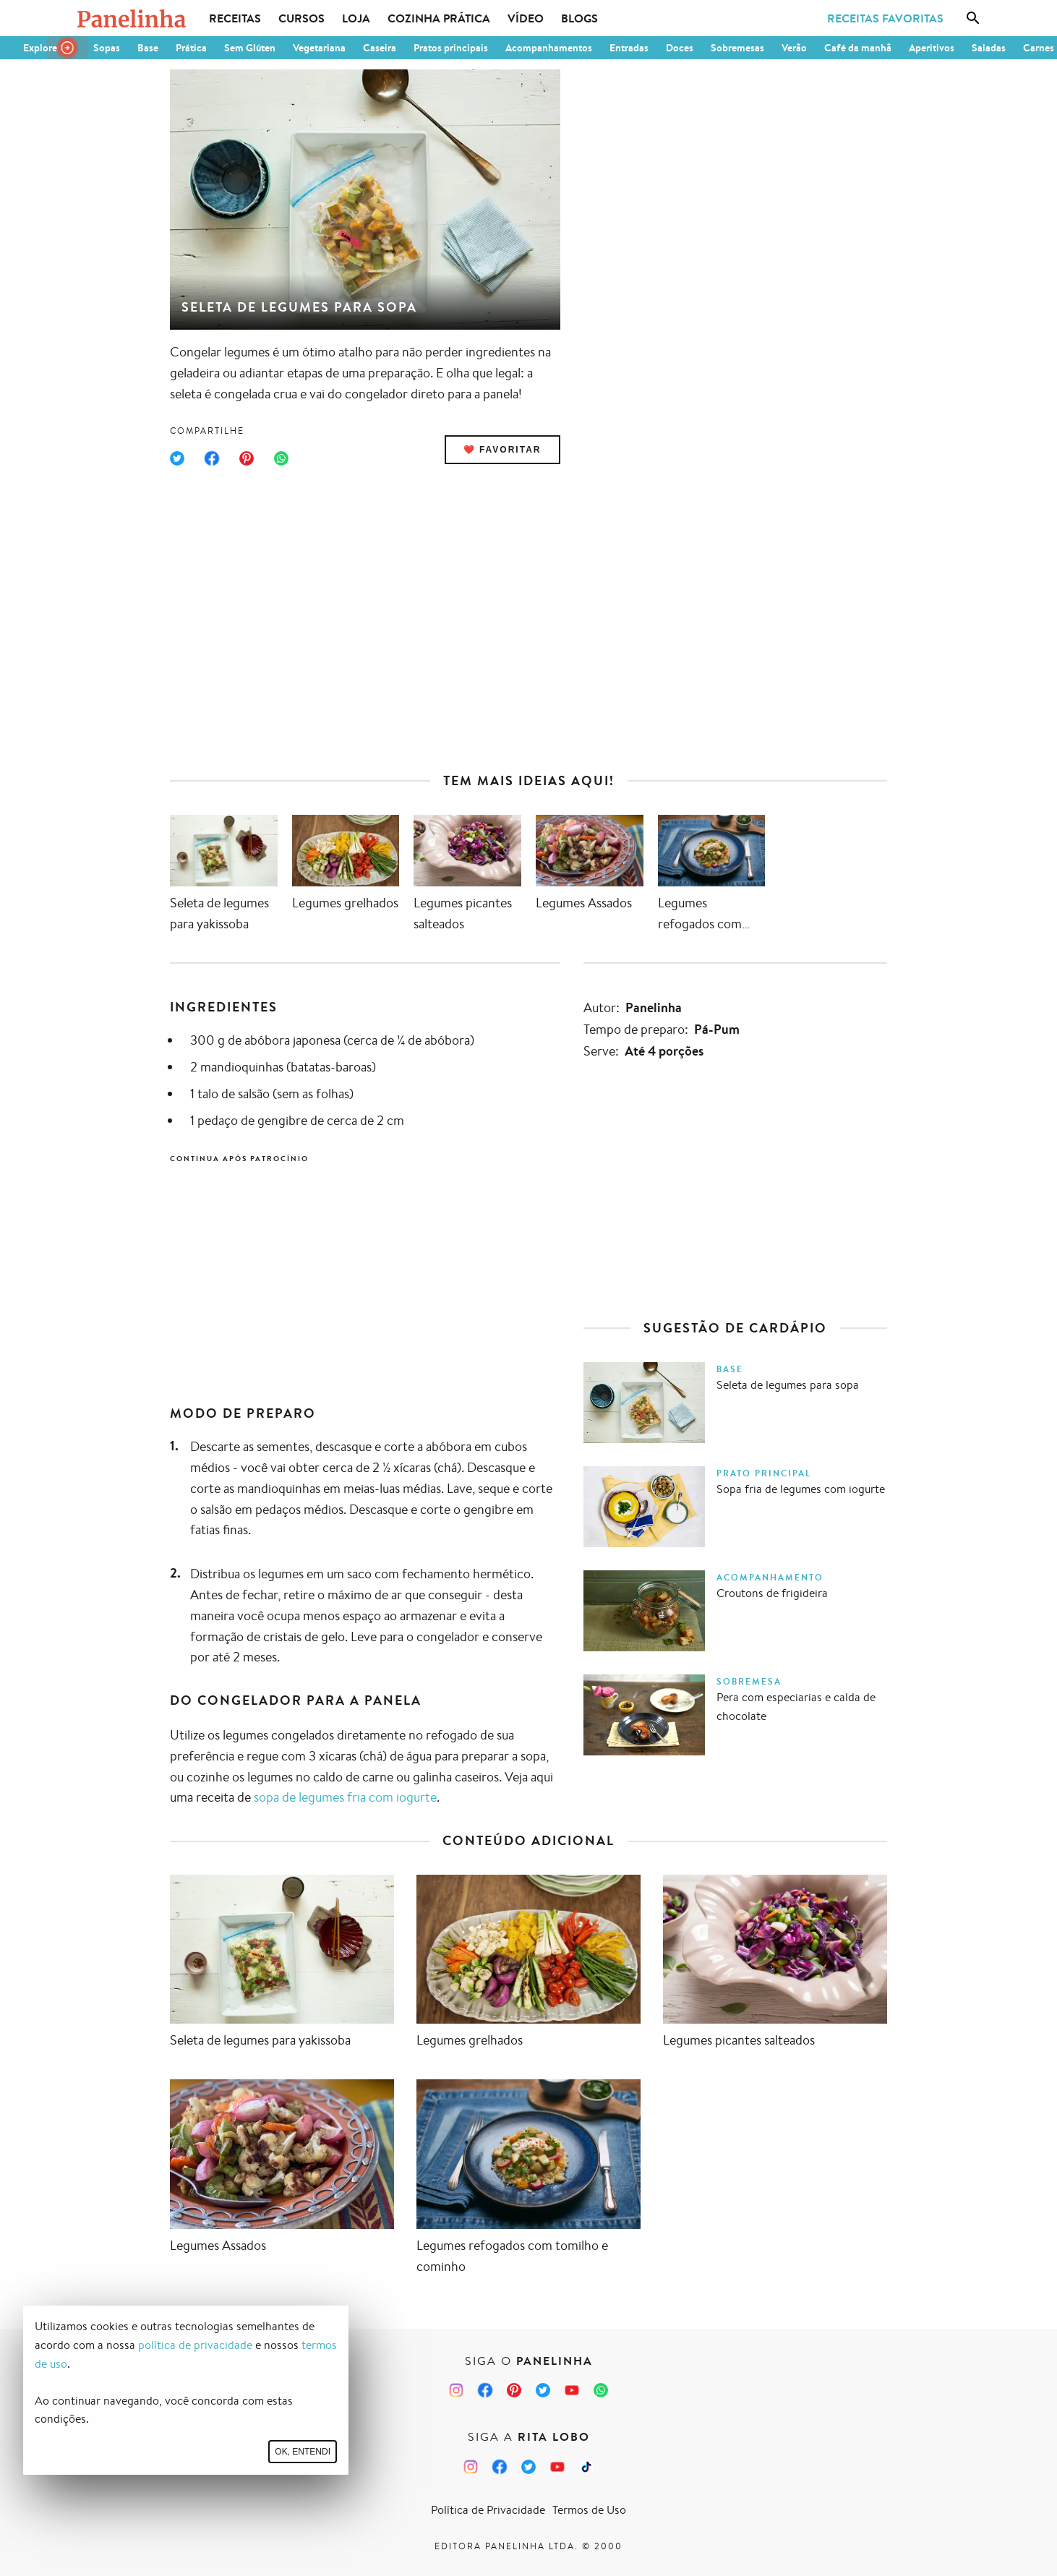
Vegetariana (319, 47)
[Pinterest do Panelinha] (514, 2390)
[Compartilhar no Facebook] (211, 458)
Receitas (235, 18)
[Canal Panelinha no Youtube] (571, 2390)
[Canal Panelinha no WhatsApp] (600, 2390)
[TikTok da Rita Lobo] (586, 2466)
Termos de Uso (589, 2509)
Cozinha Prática (439, 18)
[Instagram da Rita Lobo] (470, 2466)
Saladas (989, 47)
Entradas (629, 47)
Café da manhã (857, 47)
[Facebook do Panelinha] (485, 2390)
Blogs (579, 18)
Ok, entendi (302, 2452)
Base (147, 47)
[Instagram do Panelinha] (456, 2390)
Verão (794, 47)
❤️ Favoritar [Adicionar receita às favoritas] (502, 450)
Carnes (1038, 47)
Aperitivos (931, 47)
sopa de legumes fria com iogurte (345, 1796)
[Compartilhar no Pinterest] (246, 458)
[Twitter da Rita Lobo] (528, 2466)
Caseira (379, 47)
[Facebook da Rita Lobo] (499, 2466)
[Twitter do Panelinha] (542, 2390)
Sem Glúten (249, 47)
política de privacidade (195, 2345)
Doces (679, 47)
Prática (191, 47)
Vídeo (526, 18)
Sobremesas (737, 47)
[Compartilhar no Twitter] (177, 458)
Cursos (301, 18)
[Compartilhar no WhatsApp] (281, 458)
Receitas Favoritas (885, 18)
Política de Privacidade (488, 2509)
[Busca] (973, 18)
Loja (356, 18)
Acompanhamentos (548, 47)
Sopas (106, 47)
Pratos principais (451, 47)
